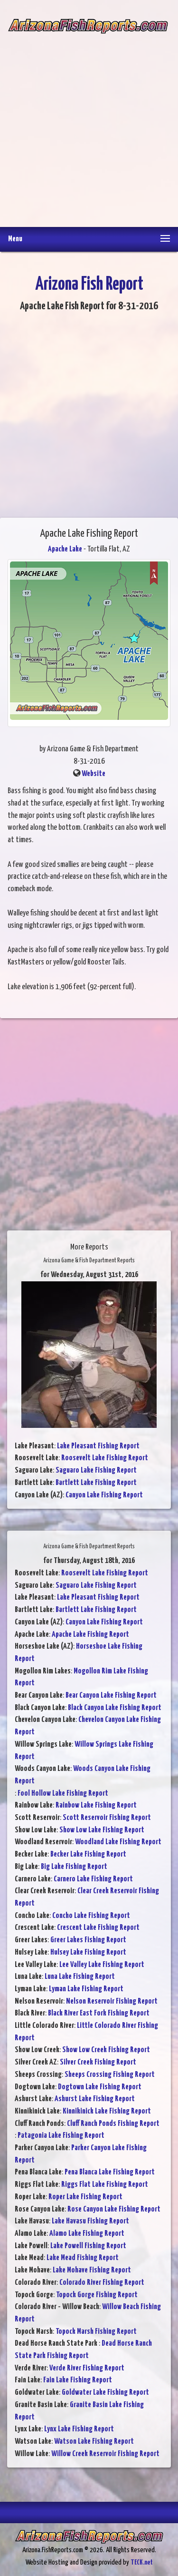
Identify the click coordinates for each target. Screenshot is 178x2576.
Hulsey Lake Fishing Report (88, 1952)
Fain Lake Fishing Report (77, 2380)
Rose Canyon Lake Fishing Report (113, 2209)
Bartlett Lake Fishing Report (96, 1483)
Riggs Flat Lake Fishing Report (104, 2185)
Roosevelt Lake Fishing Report (104, 1458)
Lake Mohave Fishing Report (92, 2270)
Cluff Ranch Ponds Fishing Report (113, 2124)
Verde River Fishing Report (86, 2368)
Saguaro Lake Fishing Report (96, 1470)
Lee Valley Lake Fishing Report (101, 1965)
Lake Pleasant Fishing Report (98, 1446)
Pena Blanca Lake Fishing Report (110, 2172)
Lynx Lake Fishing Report (79, 2429)
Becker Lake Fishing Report (88, 1854)
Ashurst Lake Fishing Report (95, 2099)
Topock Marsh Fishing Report (96, 2332)
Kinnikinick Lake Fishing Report (107, 2111)
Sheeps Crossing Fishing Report (110, 2075)
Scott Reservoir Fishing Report (107, 1818)
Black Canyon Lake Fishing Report (114, 1708)
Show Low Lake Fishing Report (101, 1830)
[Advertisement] (89, 123)
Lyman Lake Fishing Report (86, 1989)
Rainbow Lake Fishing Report (96, 1805)
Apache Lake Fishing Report (90, 1635)
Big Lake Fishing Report (74, 1867)
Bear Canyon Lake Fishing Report (111, 1695)
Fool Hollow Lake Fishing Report (63, 1793)
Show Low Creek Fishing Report (106, 2050)
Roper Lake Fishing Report (85, 2197)
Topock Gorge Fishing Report (97, 2295)
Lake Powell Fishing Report (88, 2246)
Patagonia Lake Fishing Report (61, 2136)
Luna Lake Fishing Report (80, 1977)
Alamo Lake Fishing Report (86, 2234)
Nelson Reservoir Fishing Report (112, 2001)
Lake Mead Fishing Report (83, 2258)
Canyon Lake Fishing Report (104, 1495)
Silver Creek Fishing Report (98, 2062)
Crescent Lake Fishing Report (98, 1928)
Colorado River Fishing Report (101, 2283)
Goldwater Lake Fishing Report (105, 2393)
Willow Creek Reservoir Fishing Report (105, 2454)
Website (93, 774)
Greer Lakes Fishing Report (88, 1940)
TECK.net (142, 2562)
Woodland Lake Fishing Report (118, 1842)
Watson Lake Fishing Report (94, 2442)
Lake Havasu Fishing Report (90, 2221)
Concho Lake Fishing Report (91, 1916)
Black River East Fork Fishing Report (99, 2013)
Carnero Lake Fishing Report (93, 1879)
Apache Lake (65, 549)
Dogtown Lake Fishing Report (99, 2087)
